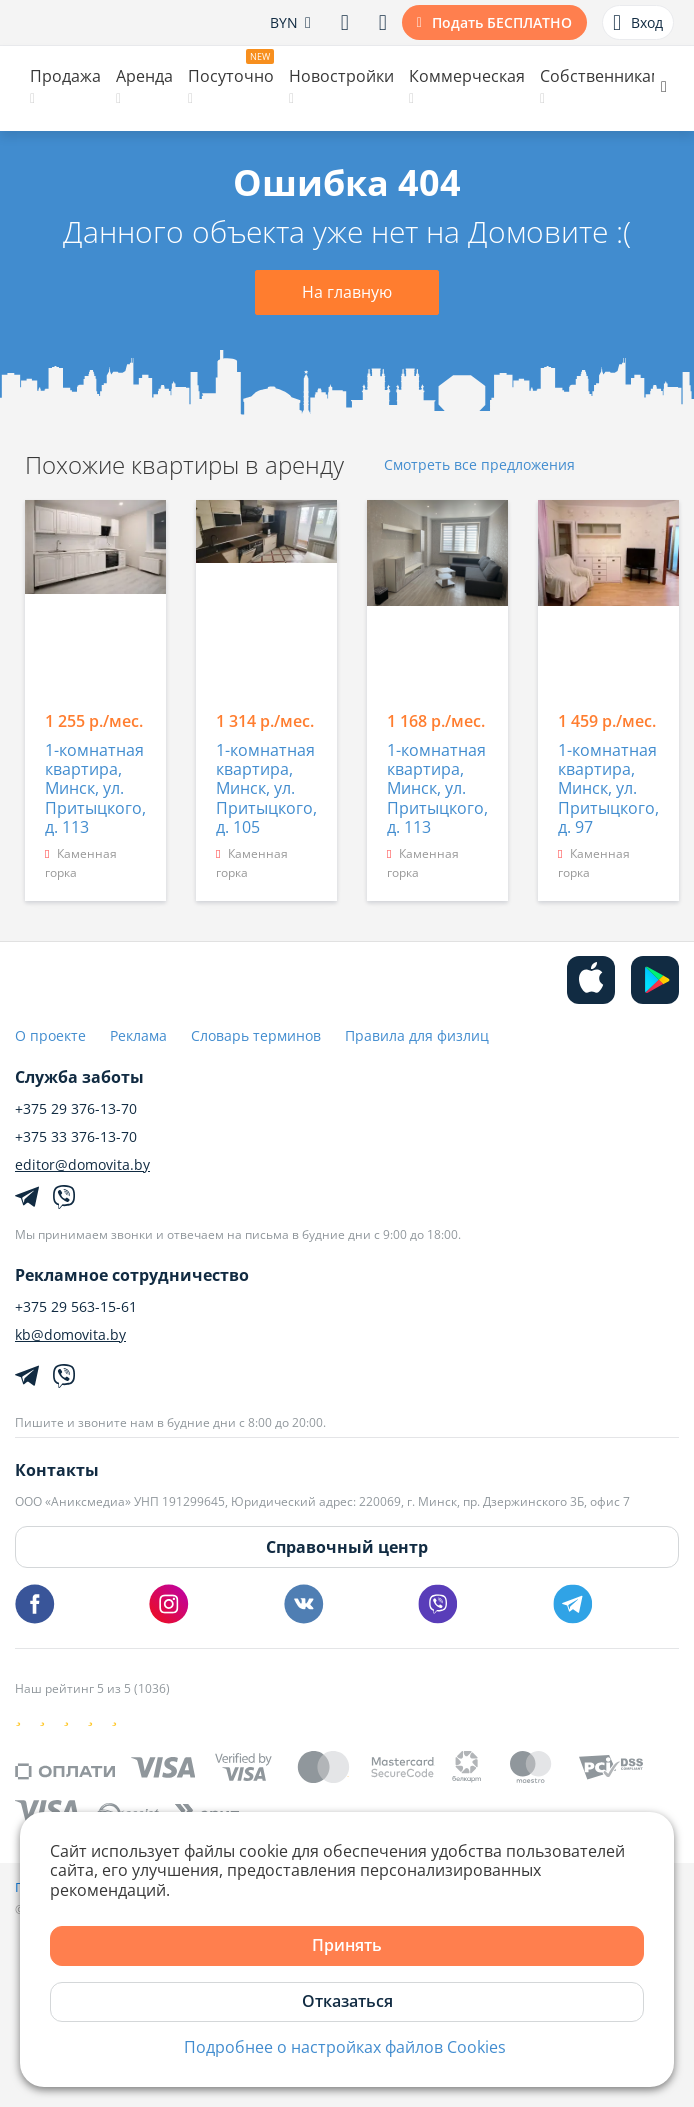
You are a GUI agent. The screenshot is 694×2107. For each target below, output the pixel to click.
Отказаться (347, 2001)
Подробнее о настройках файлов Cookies (345, 2047)
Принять (347, 1945)
